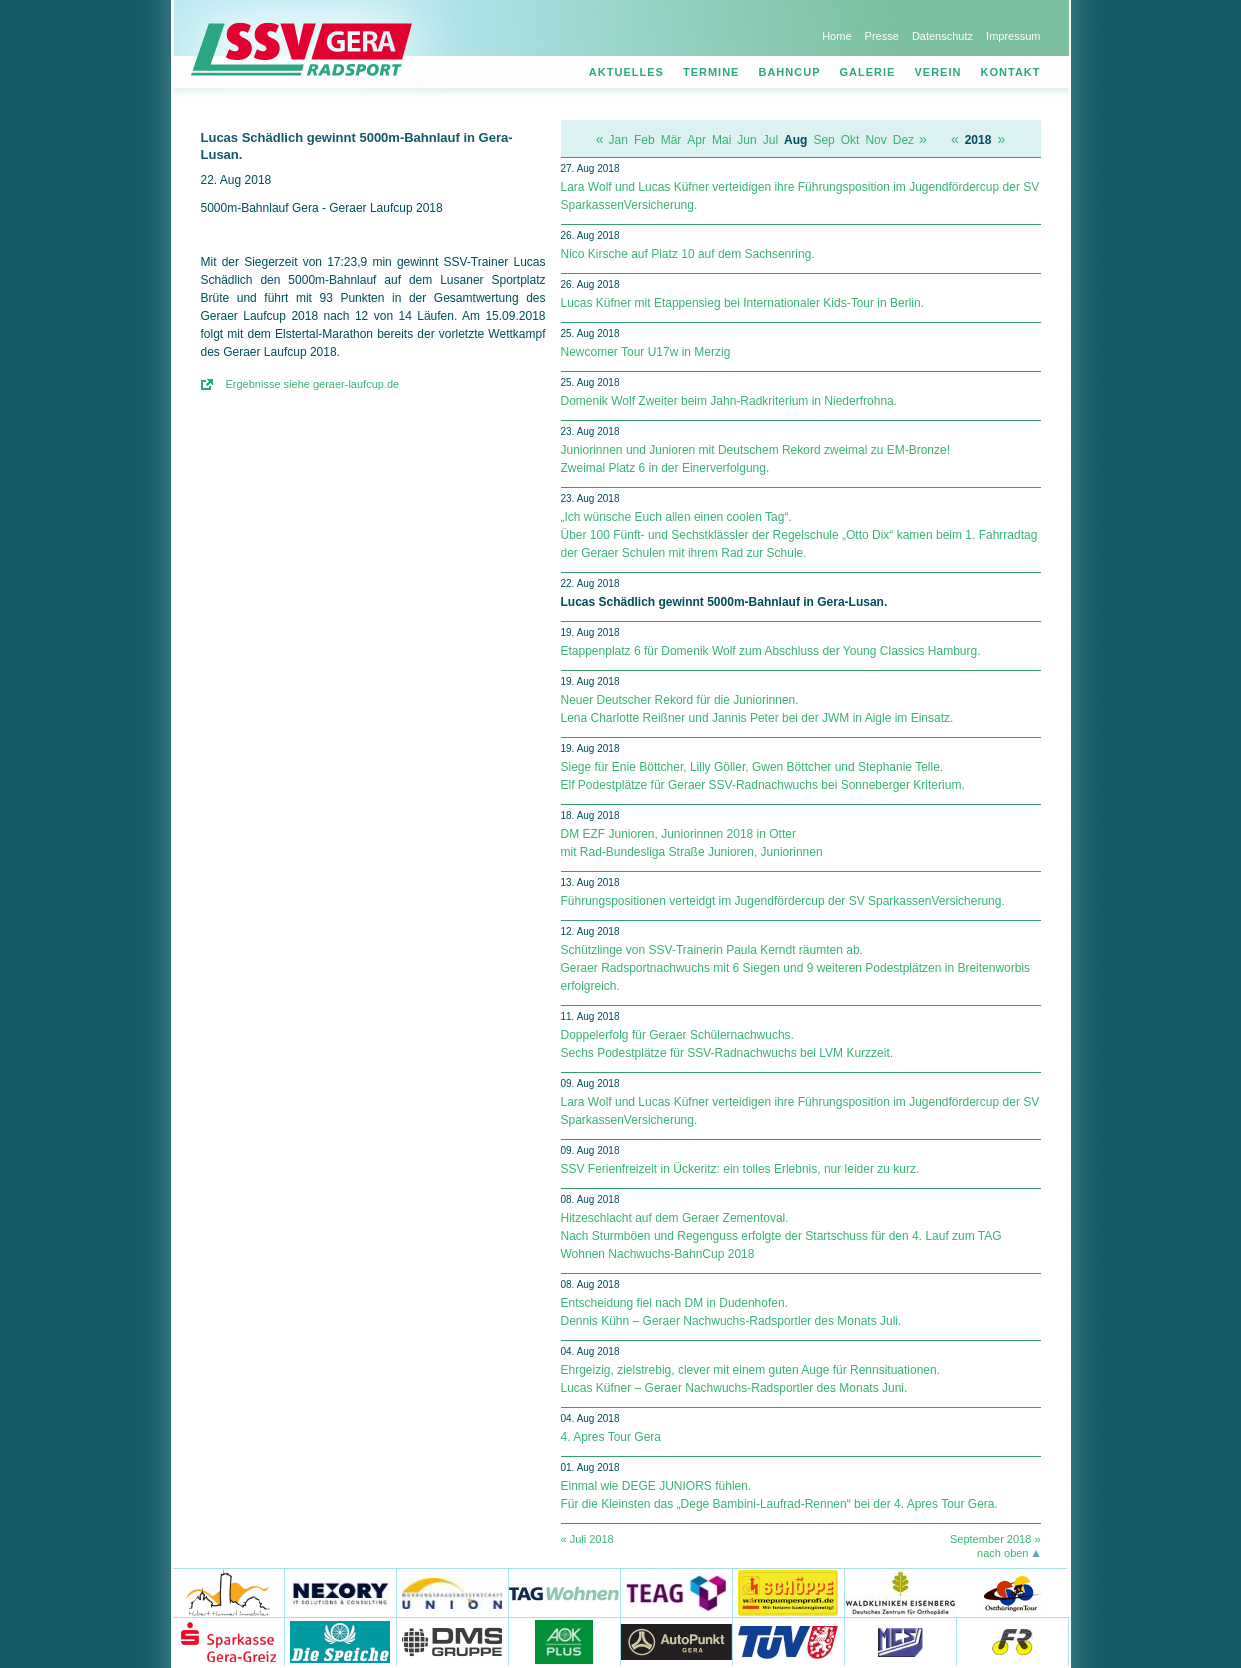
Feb (644, 140)
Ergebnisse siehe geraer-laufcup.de (313, 384)
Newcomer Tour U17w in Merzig (646, 352)
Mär (671, 140)
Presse (882, 36)
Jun (746, 140)
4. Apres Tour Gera (611, 1437)
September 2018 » (995, 1539)
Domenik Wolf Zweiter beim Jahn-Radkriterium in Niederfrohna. (729, 401)
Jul (770, 140)
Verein (938, 72)
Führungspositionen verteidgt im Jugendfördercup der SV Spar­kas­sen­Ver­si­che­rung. (783, 901)
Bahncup (789, 72)
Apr (696, 140)
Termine (711, 72)
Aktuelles (626, 72)
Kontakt (1011, 72)
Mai (721, 140)
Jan (618, 140)
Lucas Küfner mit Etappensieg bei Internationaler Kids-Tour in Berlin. (743, 303)
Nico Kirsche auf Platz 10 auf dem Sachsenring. (688, 254)
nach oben (1002, 1553)
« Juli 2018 (587, 1539)
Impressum (1013, 36)
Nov (875, 140)
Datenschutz (942, 36)
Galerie (868, 72)
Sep (823, 140)
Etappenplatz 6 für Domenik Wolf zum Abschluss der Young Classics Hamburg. (771, 651)
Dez (903, 140)
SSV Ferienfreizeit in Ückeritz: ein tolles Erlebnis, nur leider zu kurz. (740, 1169)
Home (836, 36)
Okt (850, 140)
